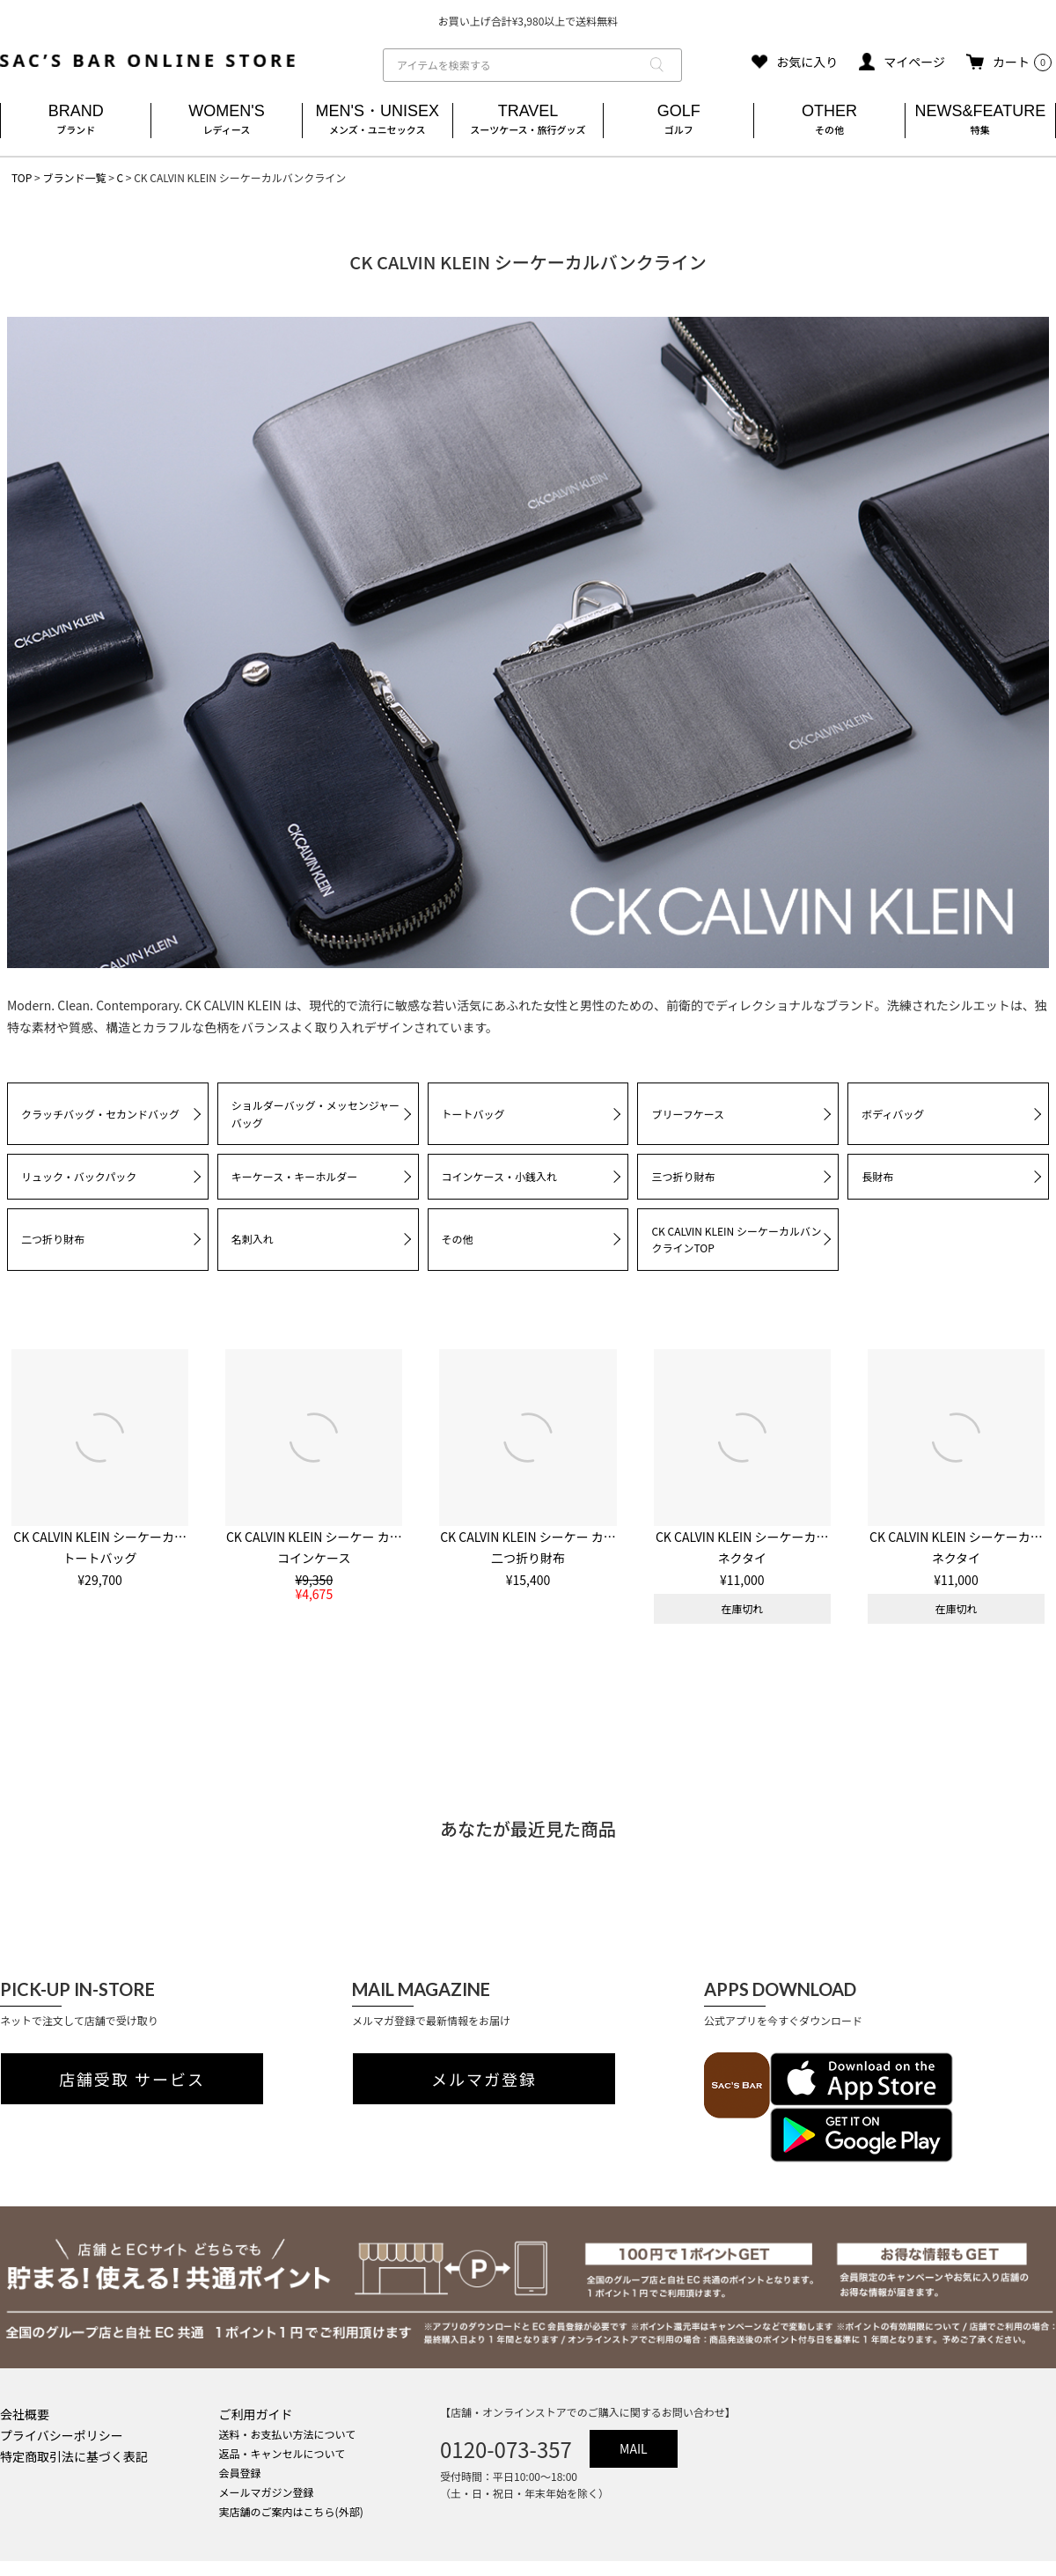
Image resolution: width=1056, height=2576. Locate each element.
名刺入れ (252, 1238)
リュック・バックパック (78, 1176)
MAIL (634, 2448)
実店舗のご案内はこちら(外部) (291, 2511)
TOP (21, 177)
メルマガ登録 (484, 2078)
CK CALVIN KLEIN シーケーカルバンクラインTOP (736, 1239)
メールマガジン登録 (266, 2491)
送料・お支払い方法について (287, 2433)
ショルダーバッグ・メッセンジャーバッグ (315, 1113)
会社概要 (24, 2414)
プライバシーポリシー (61, 2435)
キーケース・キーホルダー (294, 1176)
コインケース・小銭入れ (499, 1176)
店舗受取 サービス (132, 2078)
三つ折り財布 (683, 1176)
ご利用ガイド (256, 2414)
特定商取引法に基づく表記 (74, 2456)
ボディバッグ (893, 1113)
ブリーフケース (687, 1113)
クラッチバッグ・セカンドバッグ (100, 1113)
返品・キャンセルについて (282, 2453)
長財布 (877, 1176)
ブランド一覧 (74, 177)
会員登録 (240, 2472)
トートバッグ (473, 1113)
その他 (457, 1238)
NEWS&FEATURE (980, 121)
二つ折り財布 (52, 1238)
